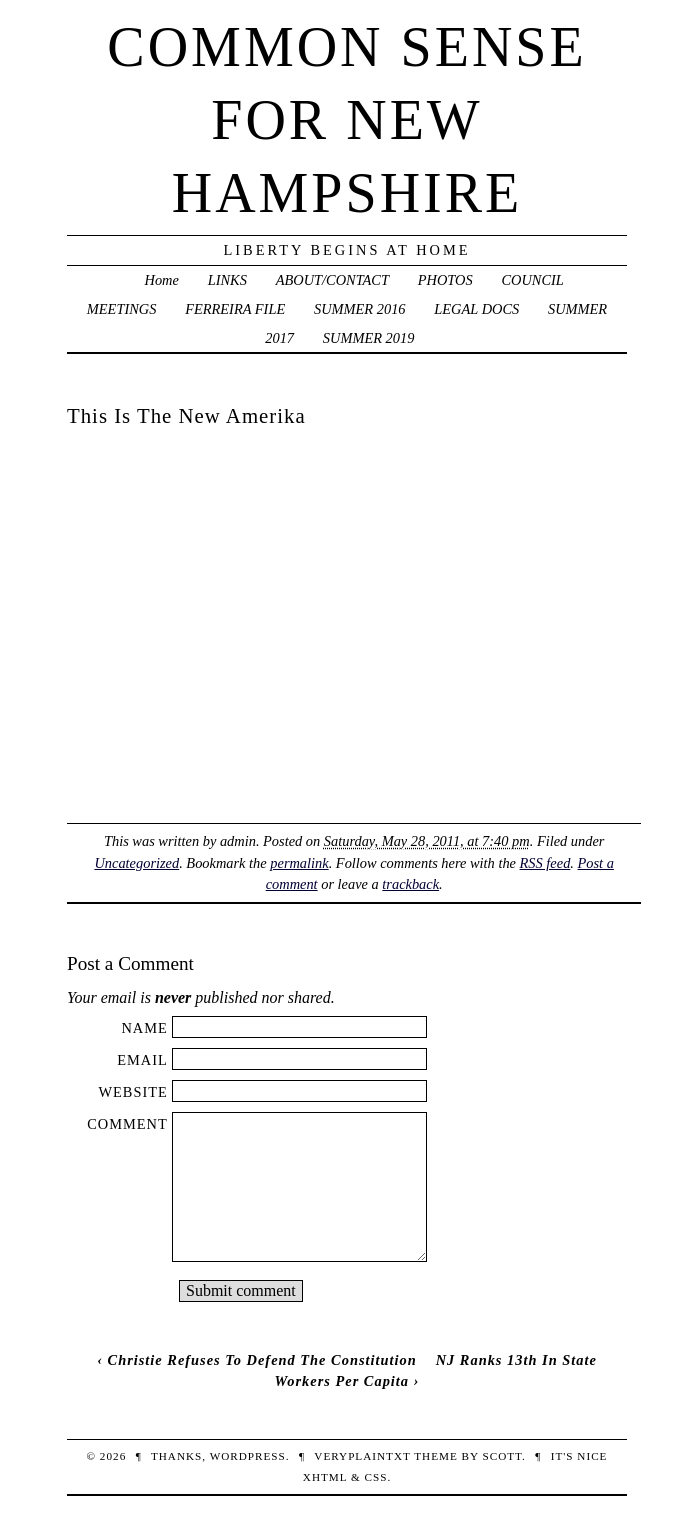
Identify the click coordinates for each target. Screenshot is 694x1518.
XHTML (325, 1477)
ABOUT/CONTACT (332, 280)
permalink (299, 863)
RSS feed (545, 863)
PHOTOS (445, 280)
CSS (375, 1477)
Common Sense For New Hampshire (346, 120)
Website (132, 1092)
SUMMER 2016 (360, 309)
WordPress (248, 1456)
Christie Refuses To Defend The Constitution (262, 1360)
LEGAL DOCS (476, 309)
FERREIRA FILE (235, 309)
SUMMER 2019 (369, 338)
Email (142, 1060)
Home (162, 280)
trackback (410, 884)
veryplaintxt (362, 1456)
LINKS (227, 280)
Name (144, 1028)
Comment (127, 1124)
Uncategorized (136, 863)
